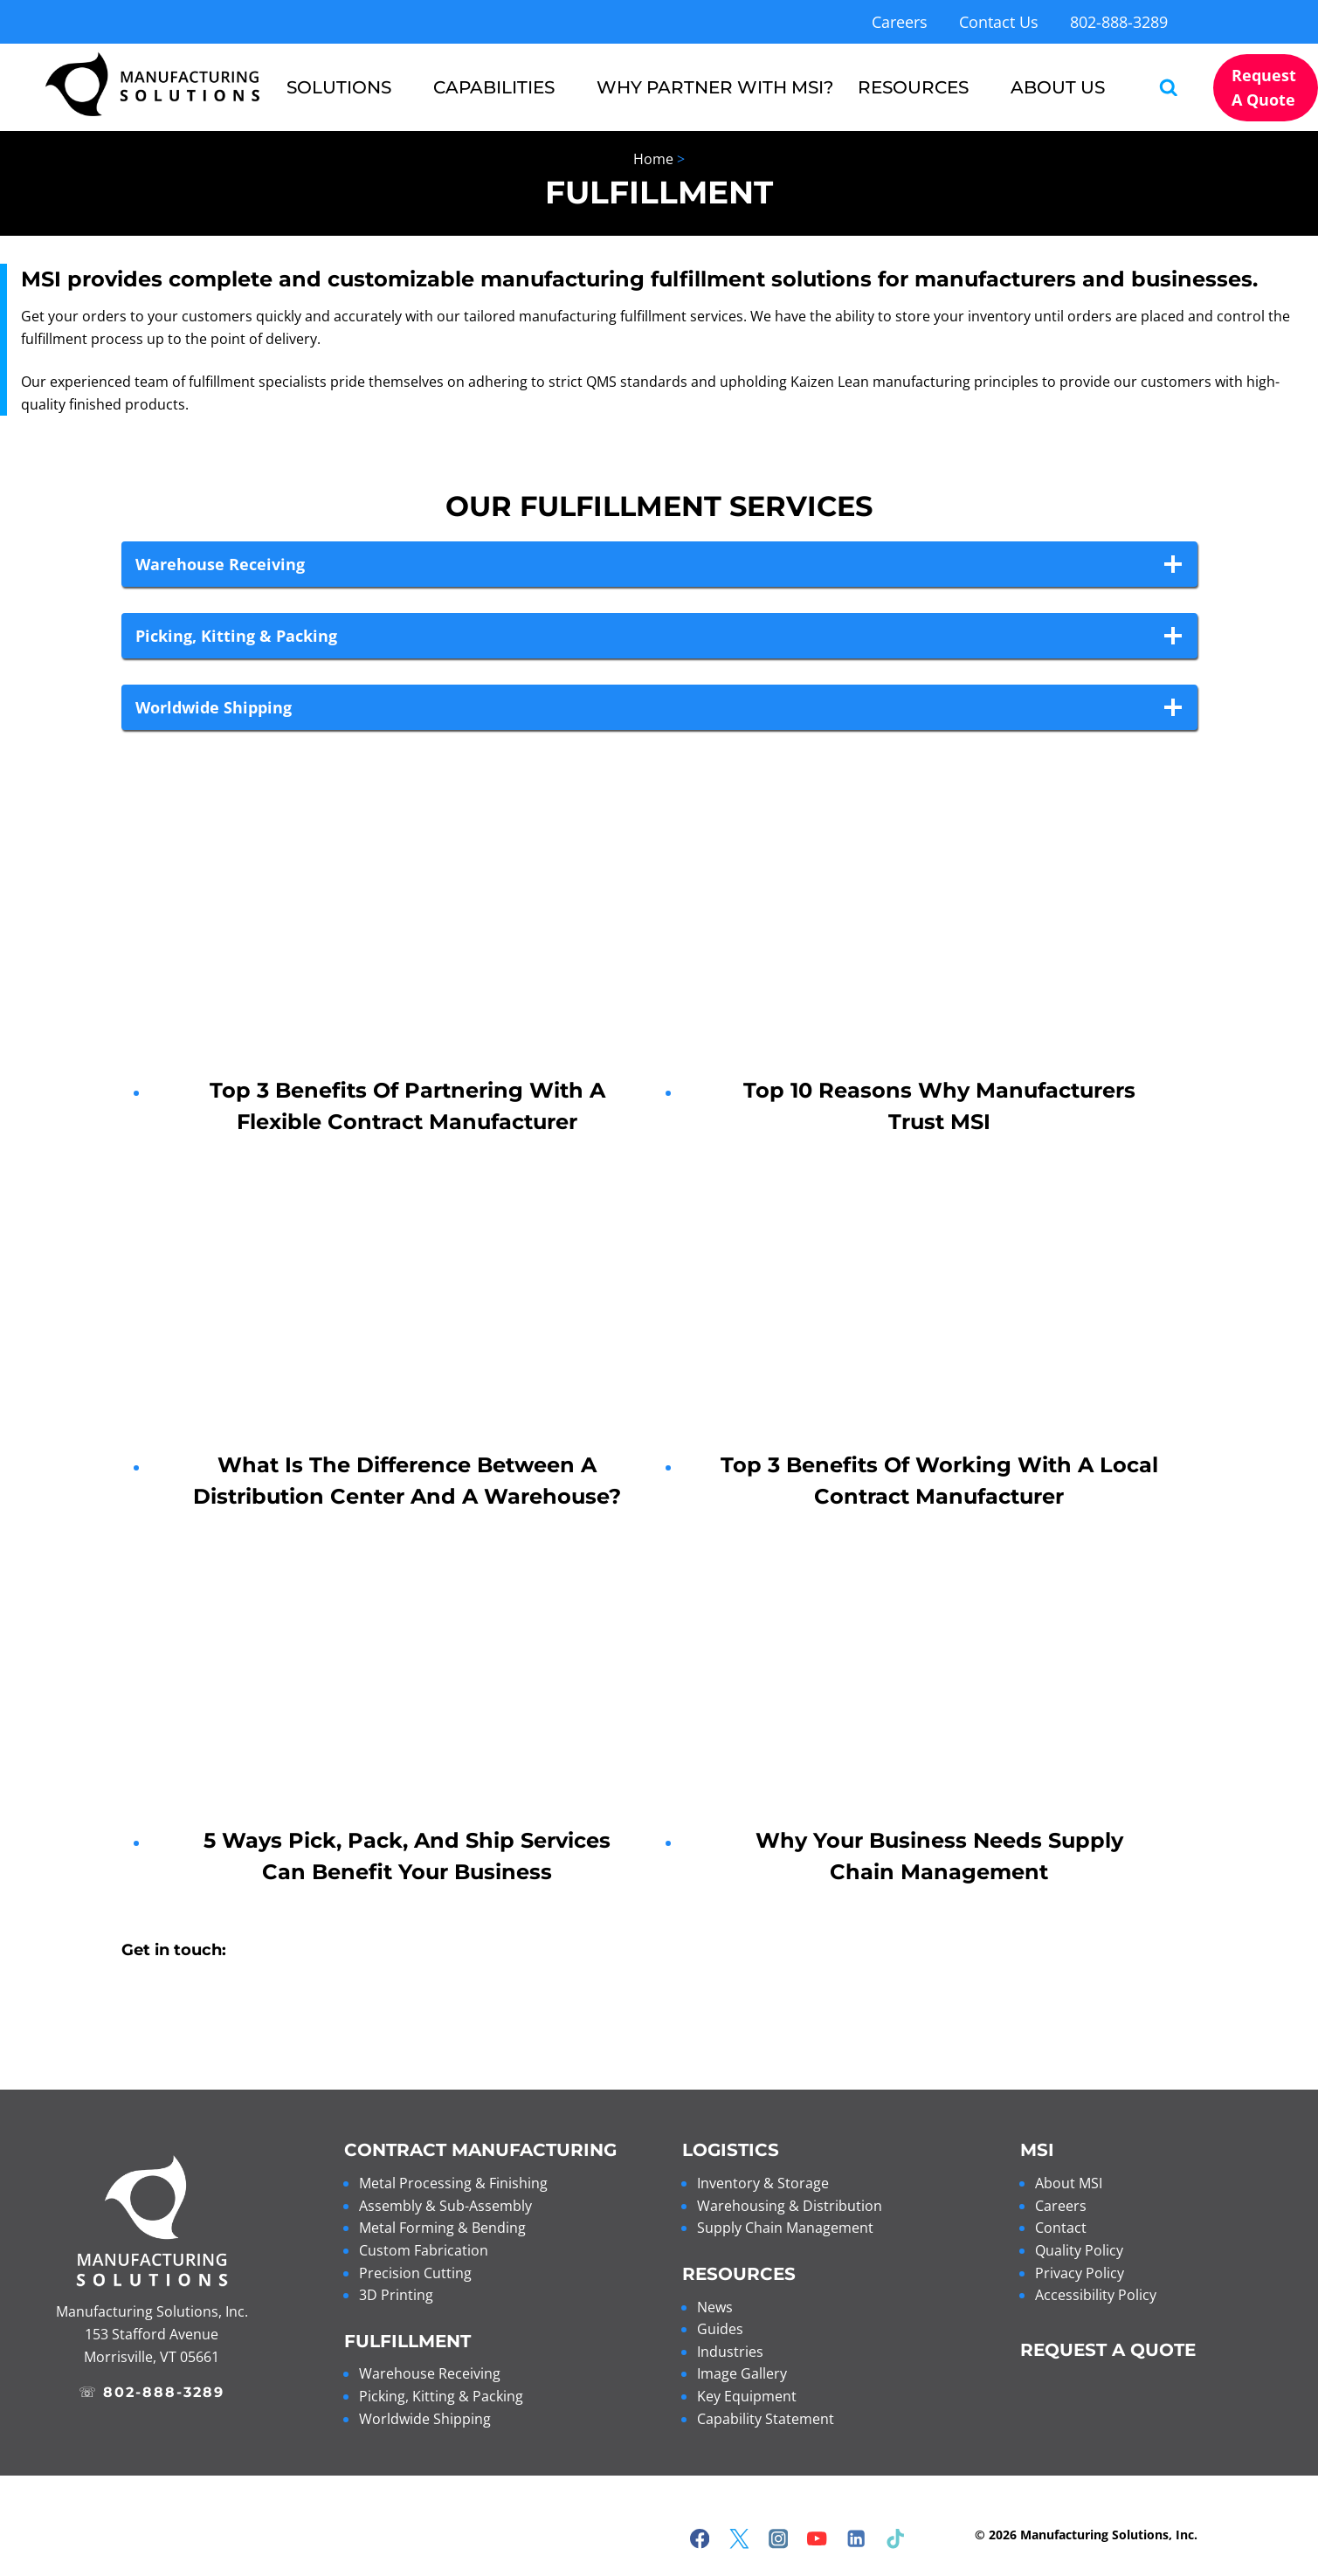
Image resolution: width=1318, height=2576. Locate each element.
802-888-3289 (1119, 21)
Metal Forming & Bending (442, 2227)
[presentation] (407, 947)
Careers (900, 21)
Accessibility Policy (1095, 2294)
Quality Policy (1079, 2250)
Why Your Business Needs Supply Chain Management (939, 1856)
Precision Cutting (415, 2273)
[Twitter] (739, 2539)
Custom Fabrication (423, 2250)
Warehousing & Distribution (789, 2205)
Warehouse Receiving (429, 2373)
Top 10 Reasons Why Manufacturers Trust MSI (939, 1106)
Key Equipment (747, 2396)
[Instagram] (777, 2539)
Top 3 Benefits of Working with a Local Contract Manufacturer (939, 1480)
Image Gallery (742, 2373)
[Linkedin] (856, 2539)
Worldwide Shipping (425, 2418)
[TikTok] (895, 2539)
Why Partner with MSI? (715, 87)
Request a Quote (1264, 87)
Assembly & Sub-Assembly (445, 2205)
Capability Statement (765, 2418)
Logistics (730, 2149)
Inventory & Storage (763, 2183)
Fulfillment (407, 2341)
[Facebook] (700, 2539)
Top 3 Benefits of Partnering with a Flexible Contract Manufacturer (407, 1106)
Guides (720, 2328)
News (715, 2307)
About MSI (1068, 2183)
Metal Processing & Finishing (453, 2183)
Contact (1061, 2227)
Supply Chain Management (785, 2227)
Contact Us (999, 21)
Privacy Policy (1079, 2273)
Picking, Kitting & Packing (441, 2396)
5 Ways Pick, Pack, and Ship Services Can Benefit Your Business (407, 1856)
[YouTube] (817, 2539)
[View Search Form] (1160, 88)
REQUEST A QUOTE (1108, 2349)
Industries (730, 2351)
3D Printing (396, 2294)
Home (653, 159)
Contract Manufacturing (480, 2149)
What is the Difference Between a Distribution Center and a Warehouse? (407, 1480)
